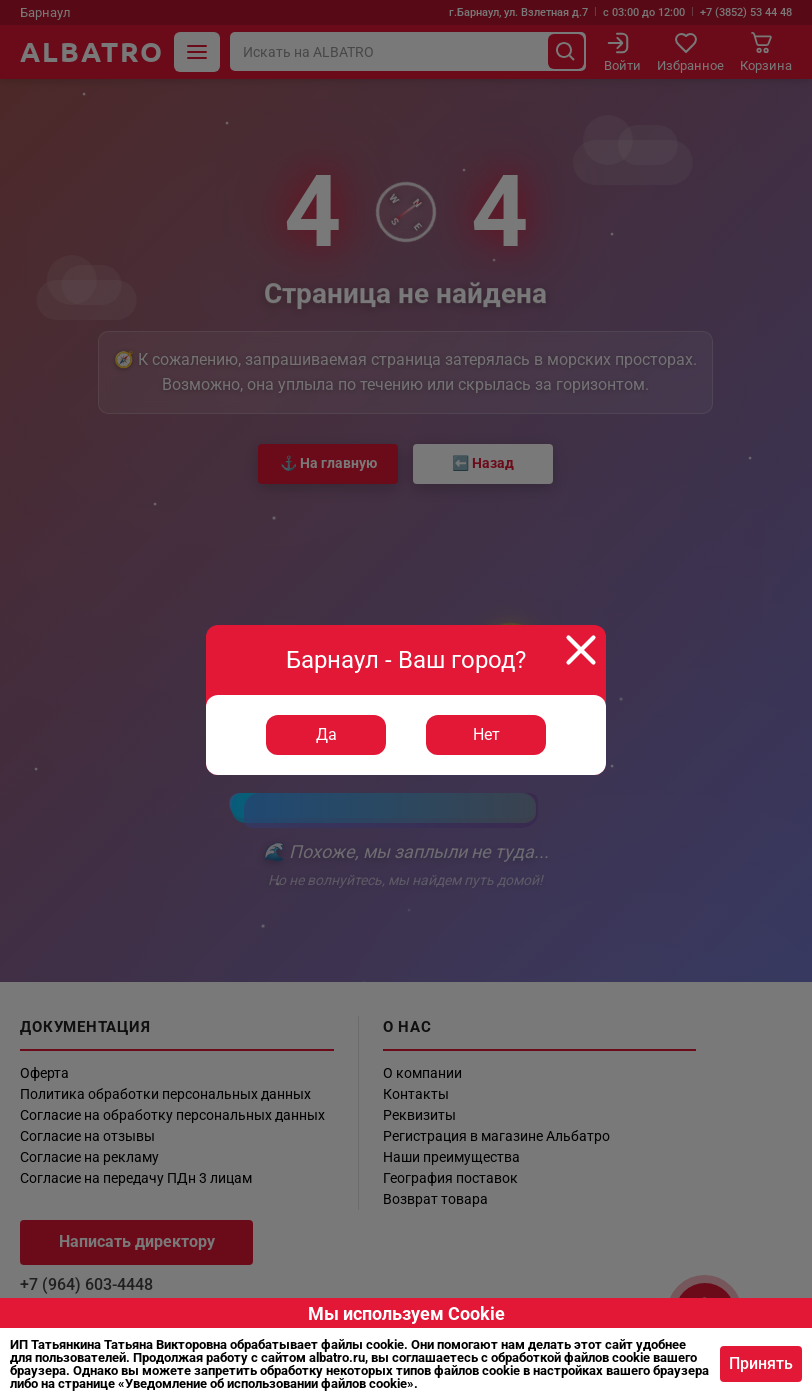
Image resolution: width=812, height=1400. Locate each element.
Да (326, 734)
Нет (486, 734)
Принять (761, 1363)
